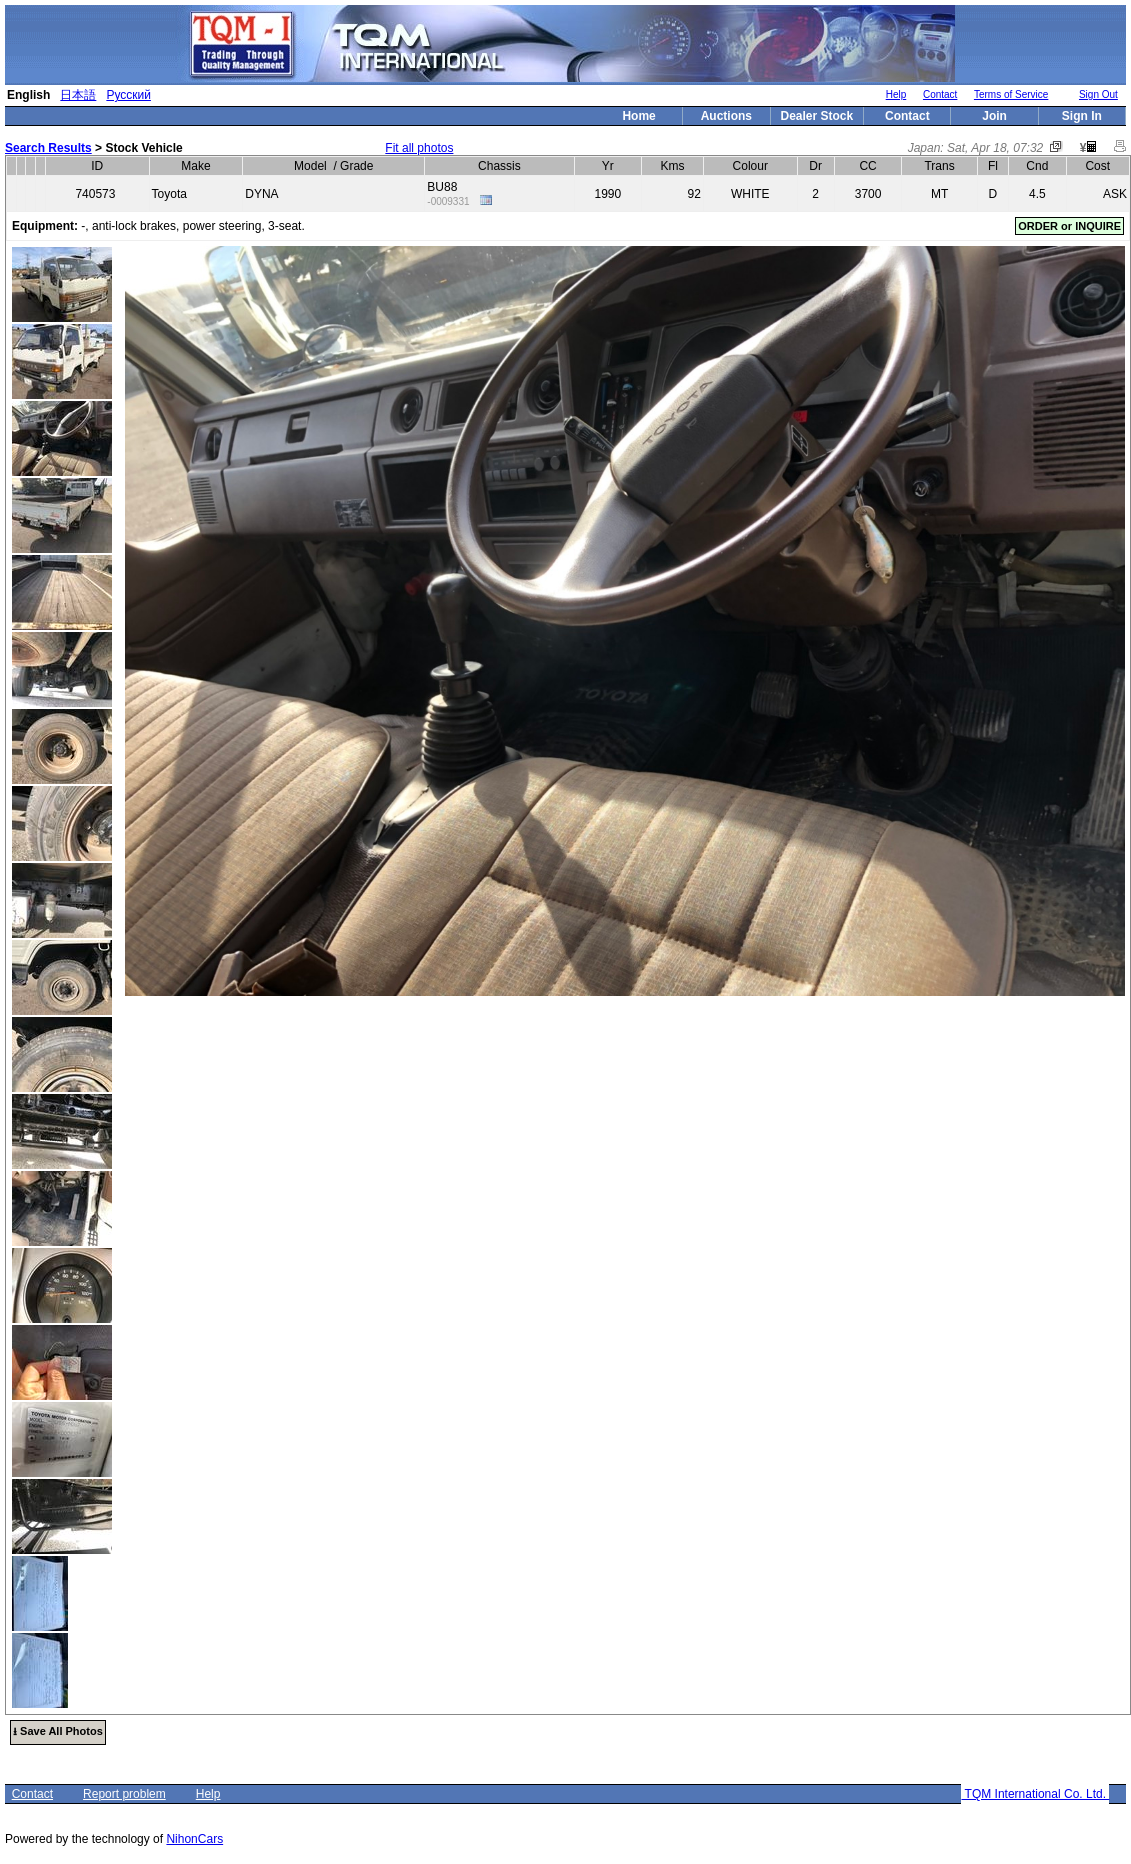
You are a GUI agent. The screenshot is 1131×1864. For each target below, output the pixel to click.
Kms (673, 166)
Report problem (124, 1794)
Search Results (48, 148)
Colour (750, 166)
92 (694, 194)
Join (994, 116)
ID (97, 166)
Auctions (726, 116)
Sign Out (1098, 94)
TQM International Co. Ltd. (1035, 1794)
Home (638, 116)
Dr (815, 166)
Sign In (1082, 116)
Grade (356, 166)
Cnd (1037, 166)
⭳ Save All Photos (58, 1731)
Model (310, 166)
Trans (939, 166)
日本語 (78, 95)
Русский (128, 95)
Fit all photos (419, 148)
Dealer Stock (817, 116)
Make (195, 166)
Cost (1097, 166)
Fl (993, 166)
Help (896, 94)
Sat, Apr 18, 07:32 (995, 148)
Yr (608, 166)
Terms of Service (1011, 94)
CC (867, 166)
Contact (940, 94)
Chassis (499, 166)
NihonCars (194, 1839)
